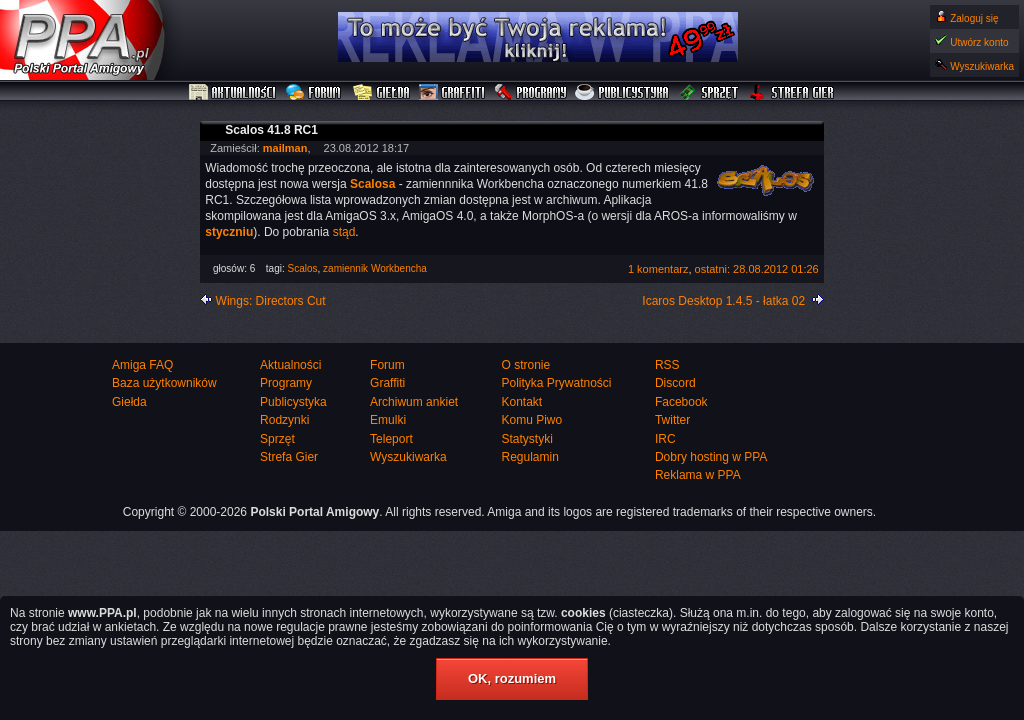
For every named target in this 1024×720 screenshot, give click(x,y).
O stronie (525, 365)
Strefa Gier (792, 93)
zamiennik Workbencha (375, 268)
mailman (285, 148)
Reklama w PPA (698, 475)
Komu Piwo (531, 420)
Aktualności (233, 93)
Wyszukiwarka (982, 66)
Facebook (681, 402)
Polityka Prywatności (556, 383)
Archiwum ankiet (414, 402)
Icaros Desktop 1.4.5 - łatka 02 (723, 301)
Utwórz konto (979, 42)
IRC (665, 439)
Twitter (672, 420)
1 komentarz (658, 269)
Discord (675, 383)
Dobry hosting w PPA (711, 457)
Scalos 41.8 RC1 (271, 130)
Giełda (381, 93)
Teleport (391, 439)
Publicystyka (623, 93)
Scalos (303, 268)
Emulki (388, 420)
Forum (315, 93)
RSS (667, 365)
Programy (530, 93)
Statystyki (526, 439)
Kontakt (521, 402)
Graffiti (452, 93)
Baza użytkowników (164, 383)
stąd (344, 232)
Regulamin (529, 457)
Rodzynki (284, 420)
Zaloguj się (974, 18)
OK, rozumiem (512, 678)
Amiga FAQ (142, 365)
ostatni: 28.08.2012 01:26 (757, 269)
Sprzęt (709, 93)
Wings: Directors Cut (271, 301)
